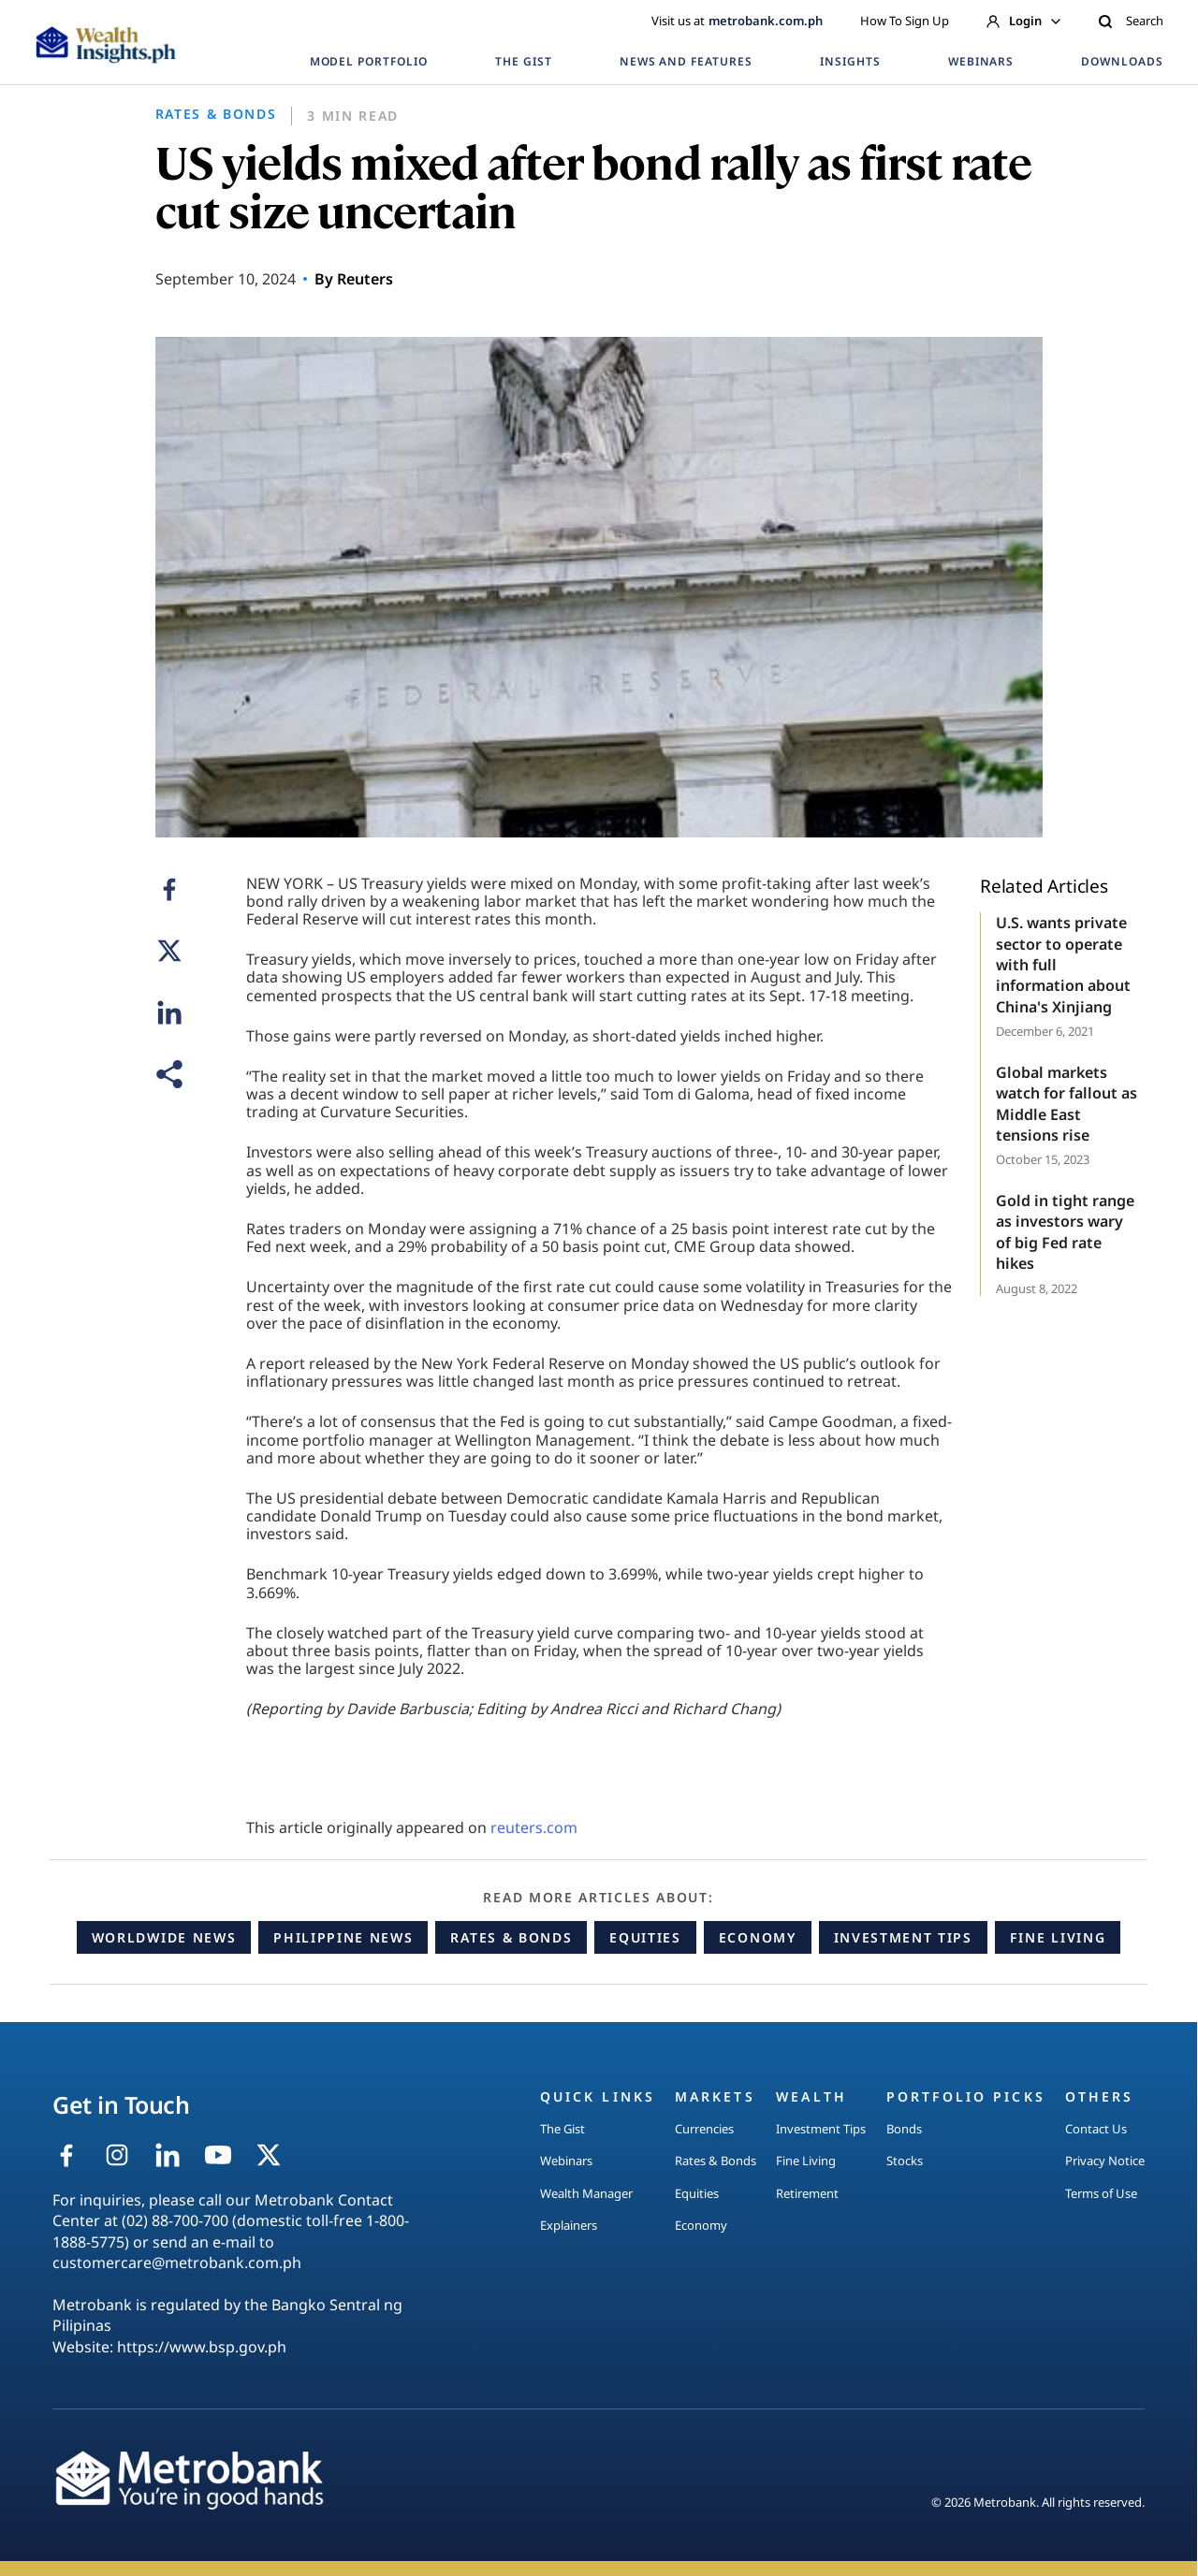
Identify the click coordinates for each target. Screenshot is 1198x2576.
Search (1130, 20)
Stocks (904, 2160)
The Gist (562, 2128)
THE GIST (523, 61)
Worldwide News (164, 1937)
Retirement (807, 2193)
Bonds (904, 2128)
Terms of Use (1101, 2193)
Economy (757, 1937)
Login (1023, 20)
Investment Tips (903, 1937)
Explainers (568, 2225)
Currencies (704, 2128)
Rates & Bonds (511, 1937)
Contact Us (1096, 2128)
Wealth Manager (586, 2193)
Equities (644, 1937)
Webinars (566, 2160)
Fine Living (1057, 1937)
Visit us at (737, 20)
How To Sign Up (904, 20)
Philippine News (343, 1937)
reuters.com (533, 1827)
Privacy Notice (1105, 2160)
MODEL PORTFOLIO (369, 61)
